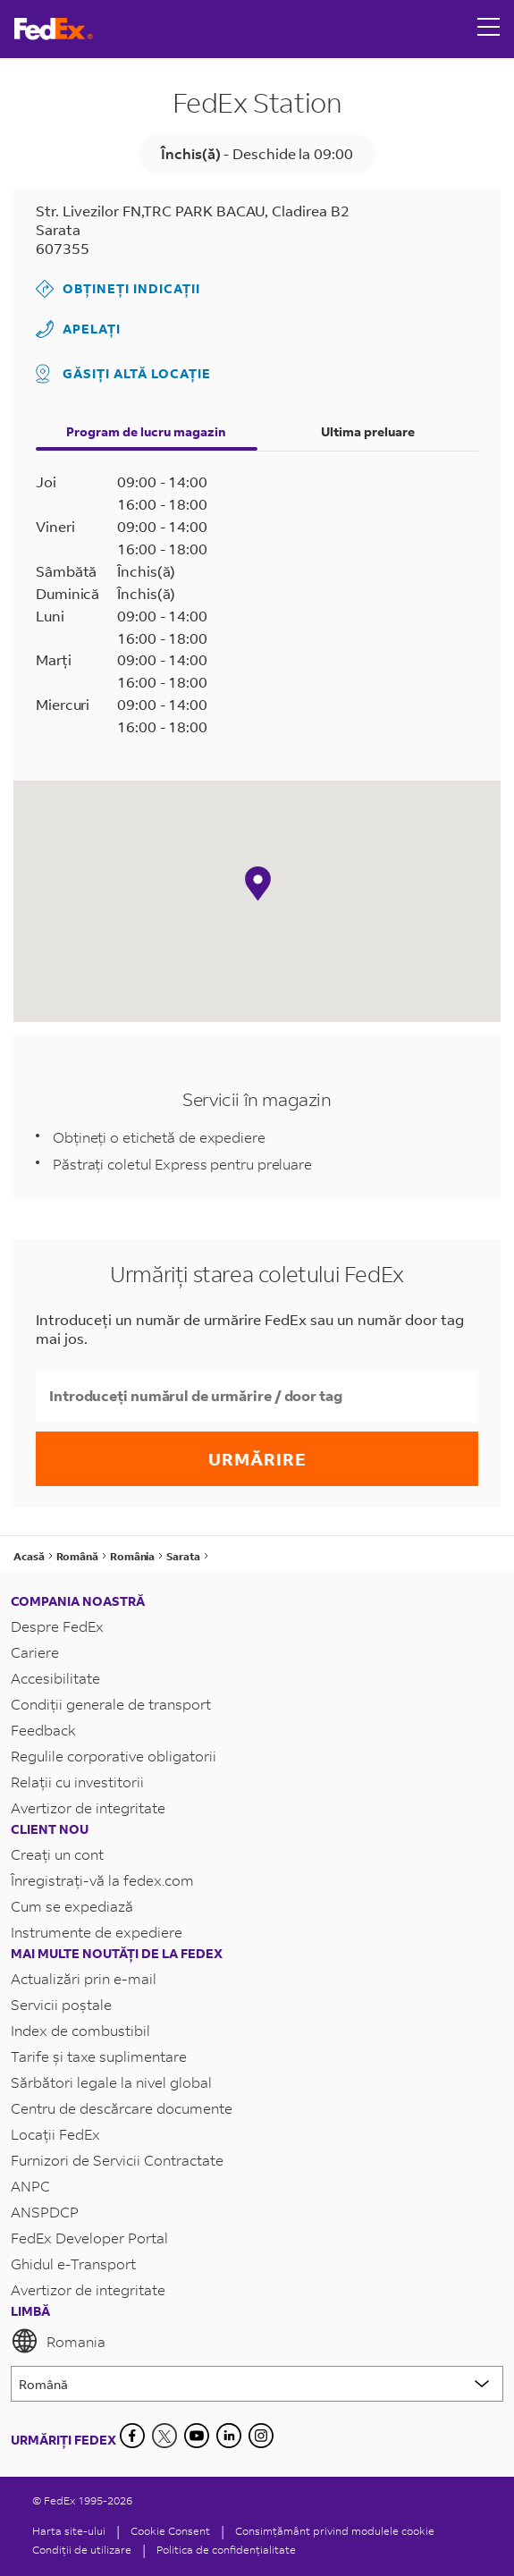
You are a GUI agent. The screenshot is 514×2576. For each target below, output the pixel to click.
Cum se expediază (72, 1905)
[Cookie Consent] (170, 2531)
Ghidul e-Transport (73, 2263)
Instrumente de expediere (96, 1931)
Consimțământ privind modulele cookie (334, 2531)
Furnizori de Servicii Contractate (117, 2159)
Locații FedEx (55, 2133)
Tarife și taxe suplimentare (99, 2056)
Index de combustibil (80, 2030)
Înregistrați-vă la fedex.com (102, 1880)
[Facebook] (132, 2435)
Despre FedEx (57, 1626)
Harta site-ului (68, 2531)
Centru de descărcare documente (121, 2108)
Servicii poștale (61, 2004)
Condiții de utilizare (81, 2549)
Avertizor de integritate (88, 1807)
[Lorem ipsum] (257, 2384)
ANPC (30, 2185)
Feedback (43, 1729)
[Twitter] (164, 2435)
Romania (58, 2341)
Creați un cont (57, 1854)
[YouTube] (196, 2435)
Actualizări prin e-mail (83, 1978)
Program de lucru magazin (146, 431)
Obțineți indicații (118, 289)
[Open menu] (489, 28)
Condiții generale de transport (111, 1703)
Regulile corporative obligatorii (113, 1755)
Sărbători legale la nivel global (111, 2082)
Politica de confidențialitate (226, 2549)
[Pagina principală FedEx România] (53, 29)
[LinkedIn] (228, 2435)
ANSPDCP (45, 2211)
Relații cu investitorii (77, 1781)
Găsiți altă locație (123, 374)
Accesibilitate (55, 1677)
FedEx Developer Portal (89, 2237)
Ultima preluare (368, 431)
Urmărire (257, 1459)
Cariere (35, 1652)
